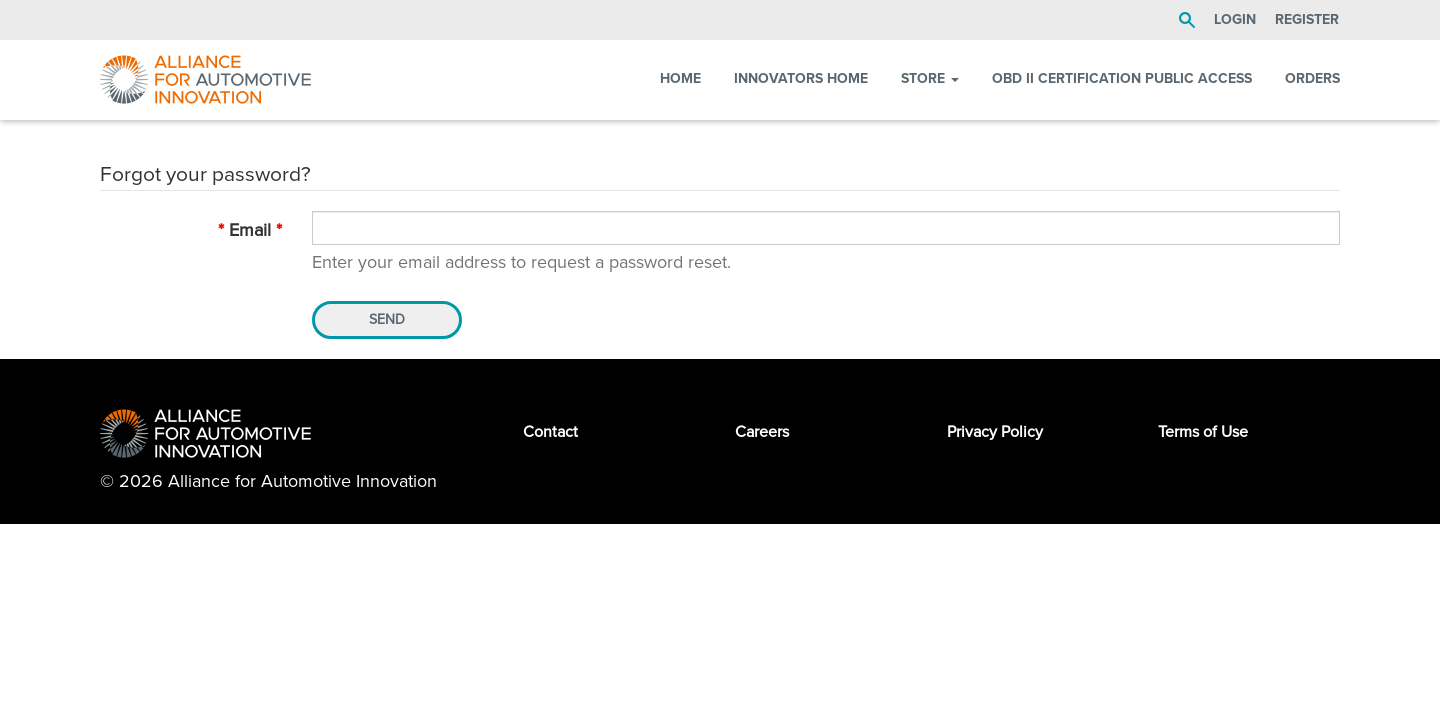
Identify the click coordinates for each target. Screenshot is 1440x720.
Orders (1312, 78)
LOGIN (1235, 20)
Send (387, 319)
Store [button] (930, 78)
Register (1307, 20)
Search (1187, 20)
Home (680, 78)
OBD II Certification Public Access (1122, 78)
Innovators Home (801, 78)
